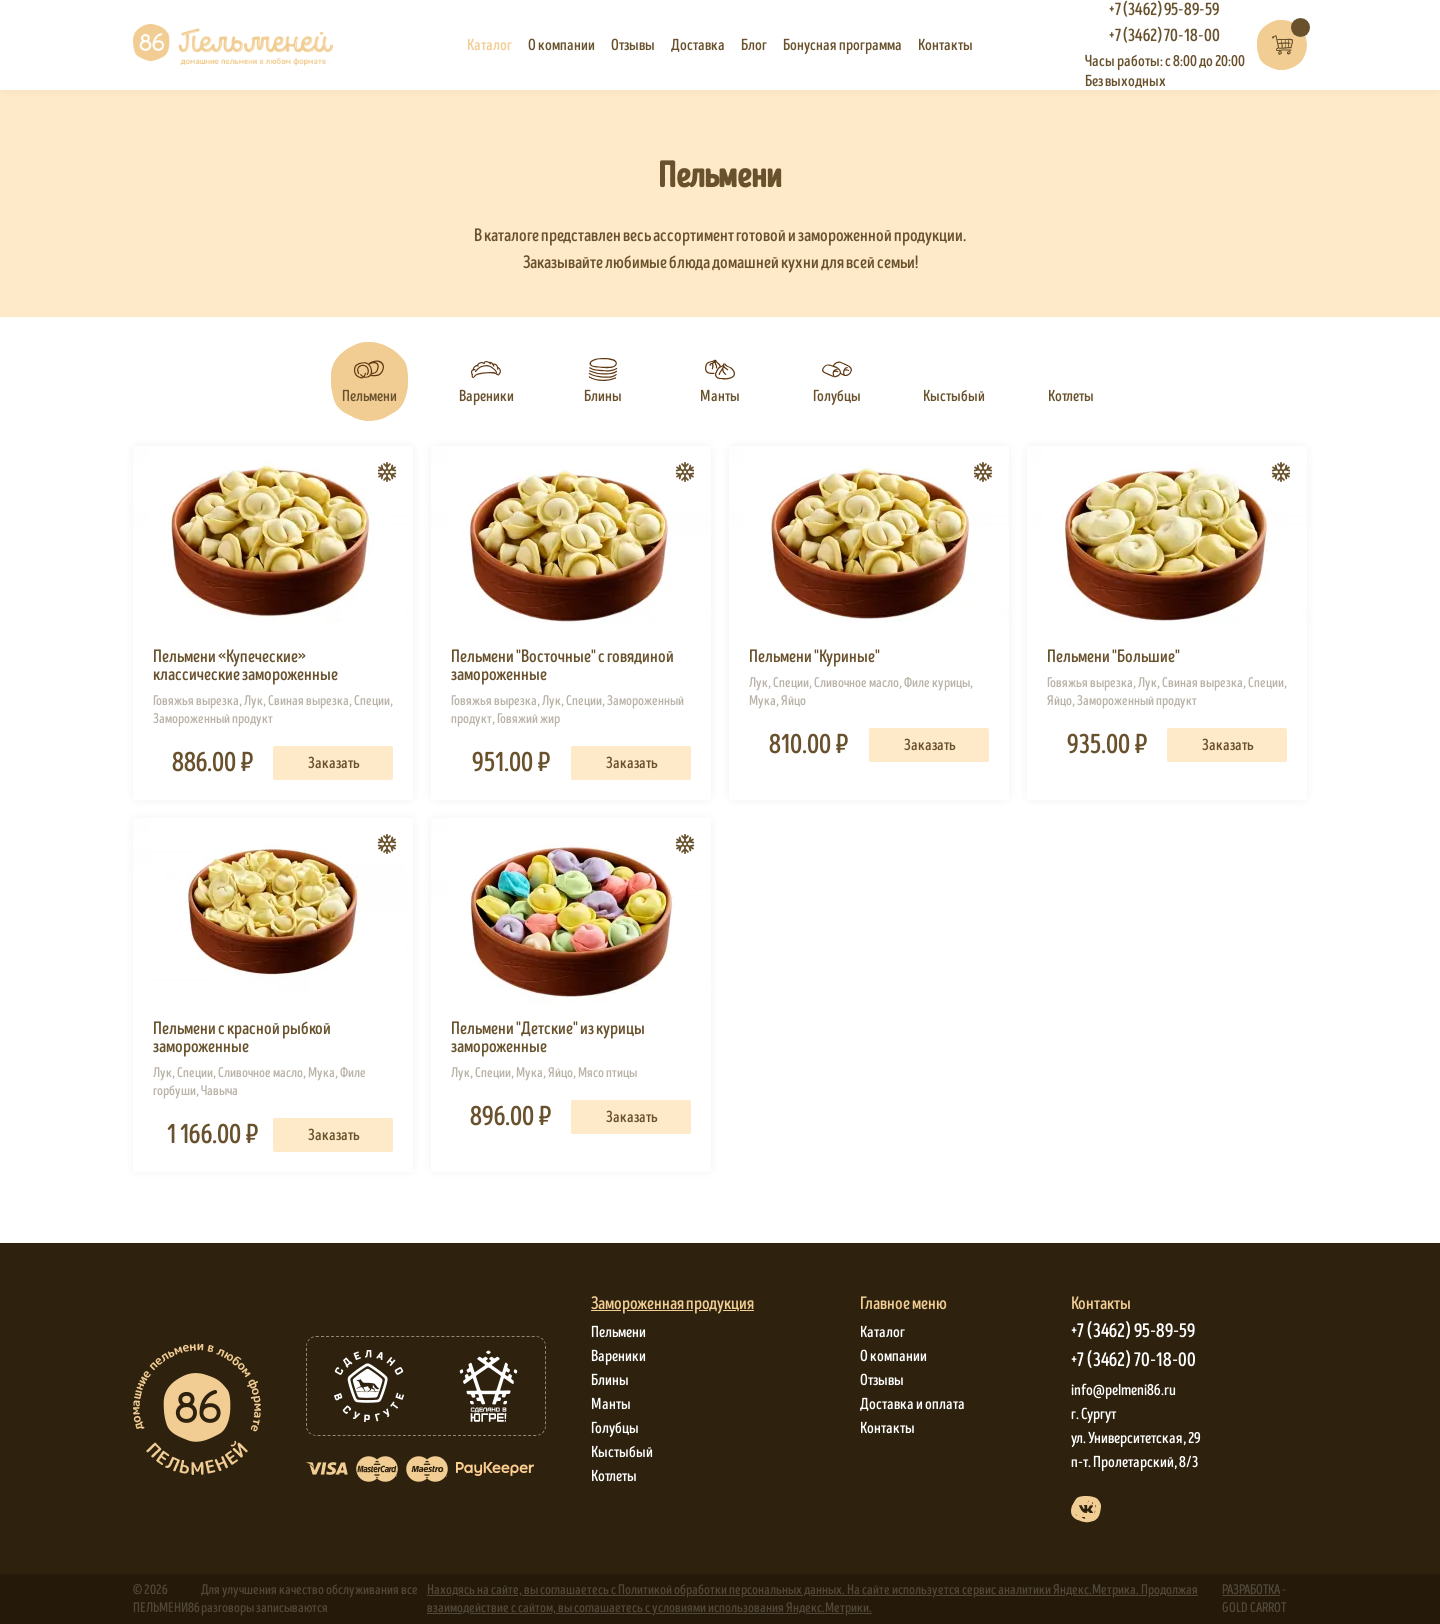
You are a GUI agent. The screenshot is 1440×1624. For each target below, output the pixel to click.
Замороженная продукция (672, 1304)
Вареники (618, 1356)
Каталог (489, 45)
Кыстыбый (622, 1452)
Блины (610, 1380)
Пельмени (618, 1332)
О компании (561, 45)
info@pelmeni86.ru (1123, 1390)
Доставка (698, 45)
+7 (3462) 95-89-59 (1133, 1332)
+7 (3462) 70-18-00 (1164, 36)
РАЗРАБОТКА (1251, 1590)
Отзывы (633, 45)
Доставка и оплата (912, 1404)
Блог (754, 45)
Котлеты (614, 1476)
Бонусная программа (842, 45)
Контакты (945, 45)
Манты (611, 1404)
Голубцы (615, 1428)
